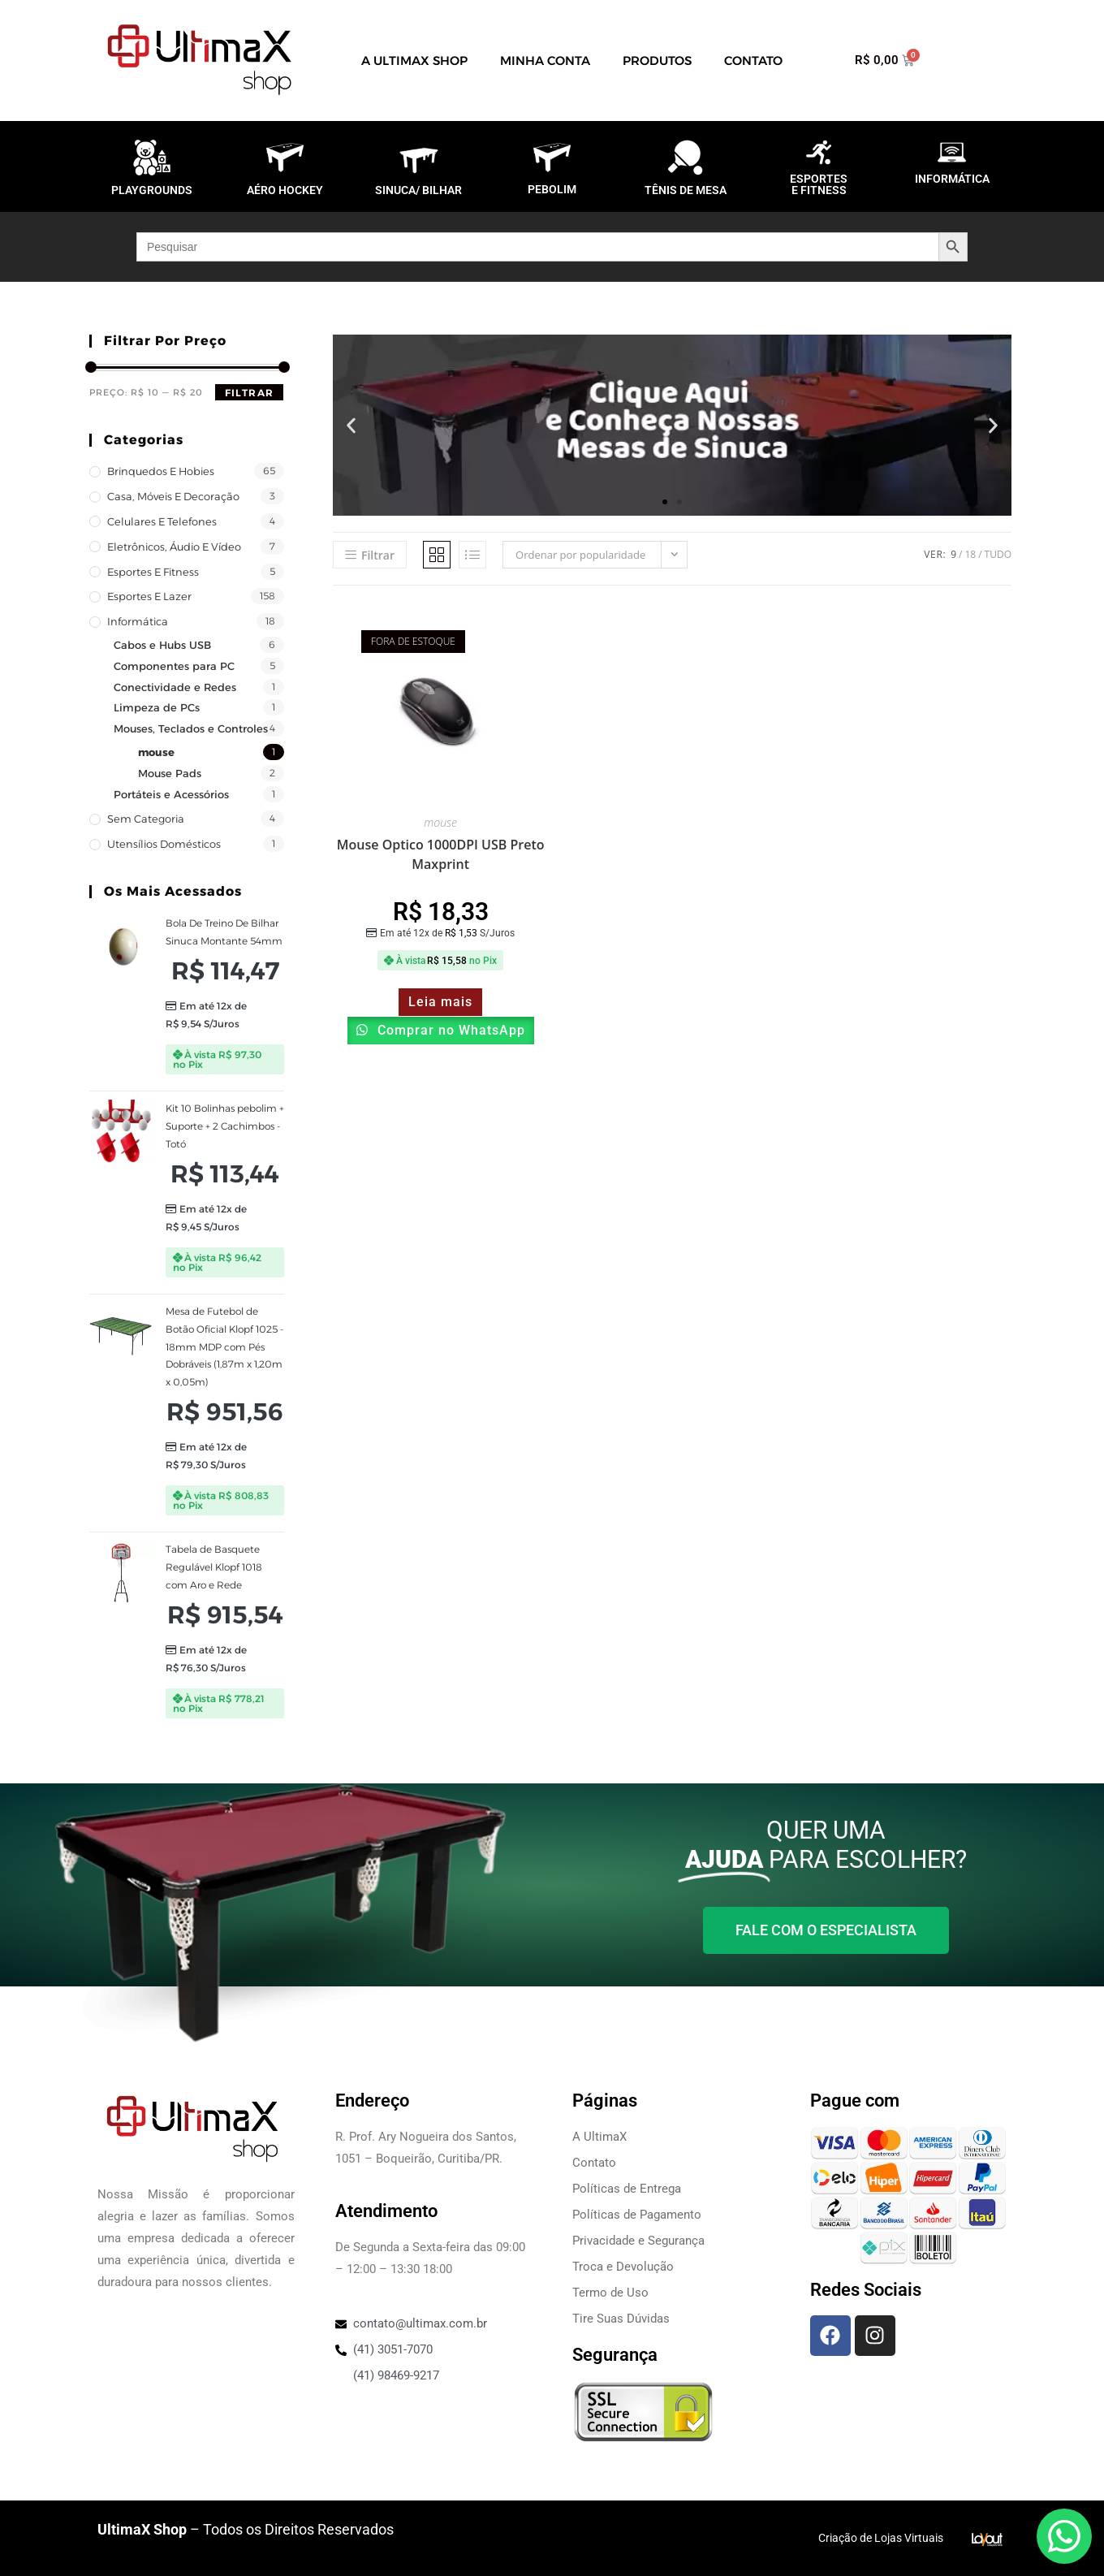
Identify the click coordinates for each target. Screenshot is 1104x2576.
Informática (137, 621)
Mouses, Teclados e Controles (191, 728)
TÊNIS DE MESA (686, 190)
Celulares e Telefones (162, 521)
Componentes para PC (174, 665)
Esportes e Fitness (153, 571)
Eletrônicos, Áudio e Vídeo (174, 546)
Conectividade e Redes (175, 687)
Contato (753, 60)
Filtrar (249, 393)
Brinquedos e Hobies (160, 471)
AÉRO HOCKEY (285, 190)
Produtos (657, 60)
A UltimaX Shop (414, 60)
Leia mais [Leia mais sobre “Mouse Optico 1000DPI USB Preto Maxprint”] (440, 1001)
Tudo (998, 554)
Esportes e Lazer (149, 596)
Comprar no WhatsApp (449, 1030)
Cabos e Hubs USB (162, 644)
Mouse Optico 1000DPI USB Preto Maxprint (441, 854)
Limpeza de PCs (157, 707)
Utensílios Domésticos (164, 843)
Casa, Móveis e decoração (173, 496)
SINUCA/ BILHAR (418, 190)
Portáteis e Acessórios (171, 794)
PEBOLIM (552, 189)
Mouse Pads (169, 773)
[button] (351, 425)
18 (970, 554)
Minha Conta (545, 60)
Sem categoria (145, 818)
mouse (156, 752)
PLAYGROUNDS (151, 190)
